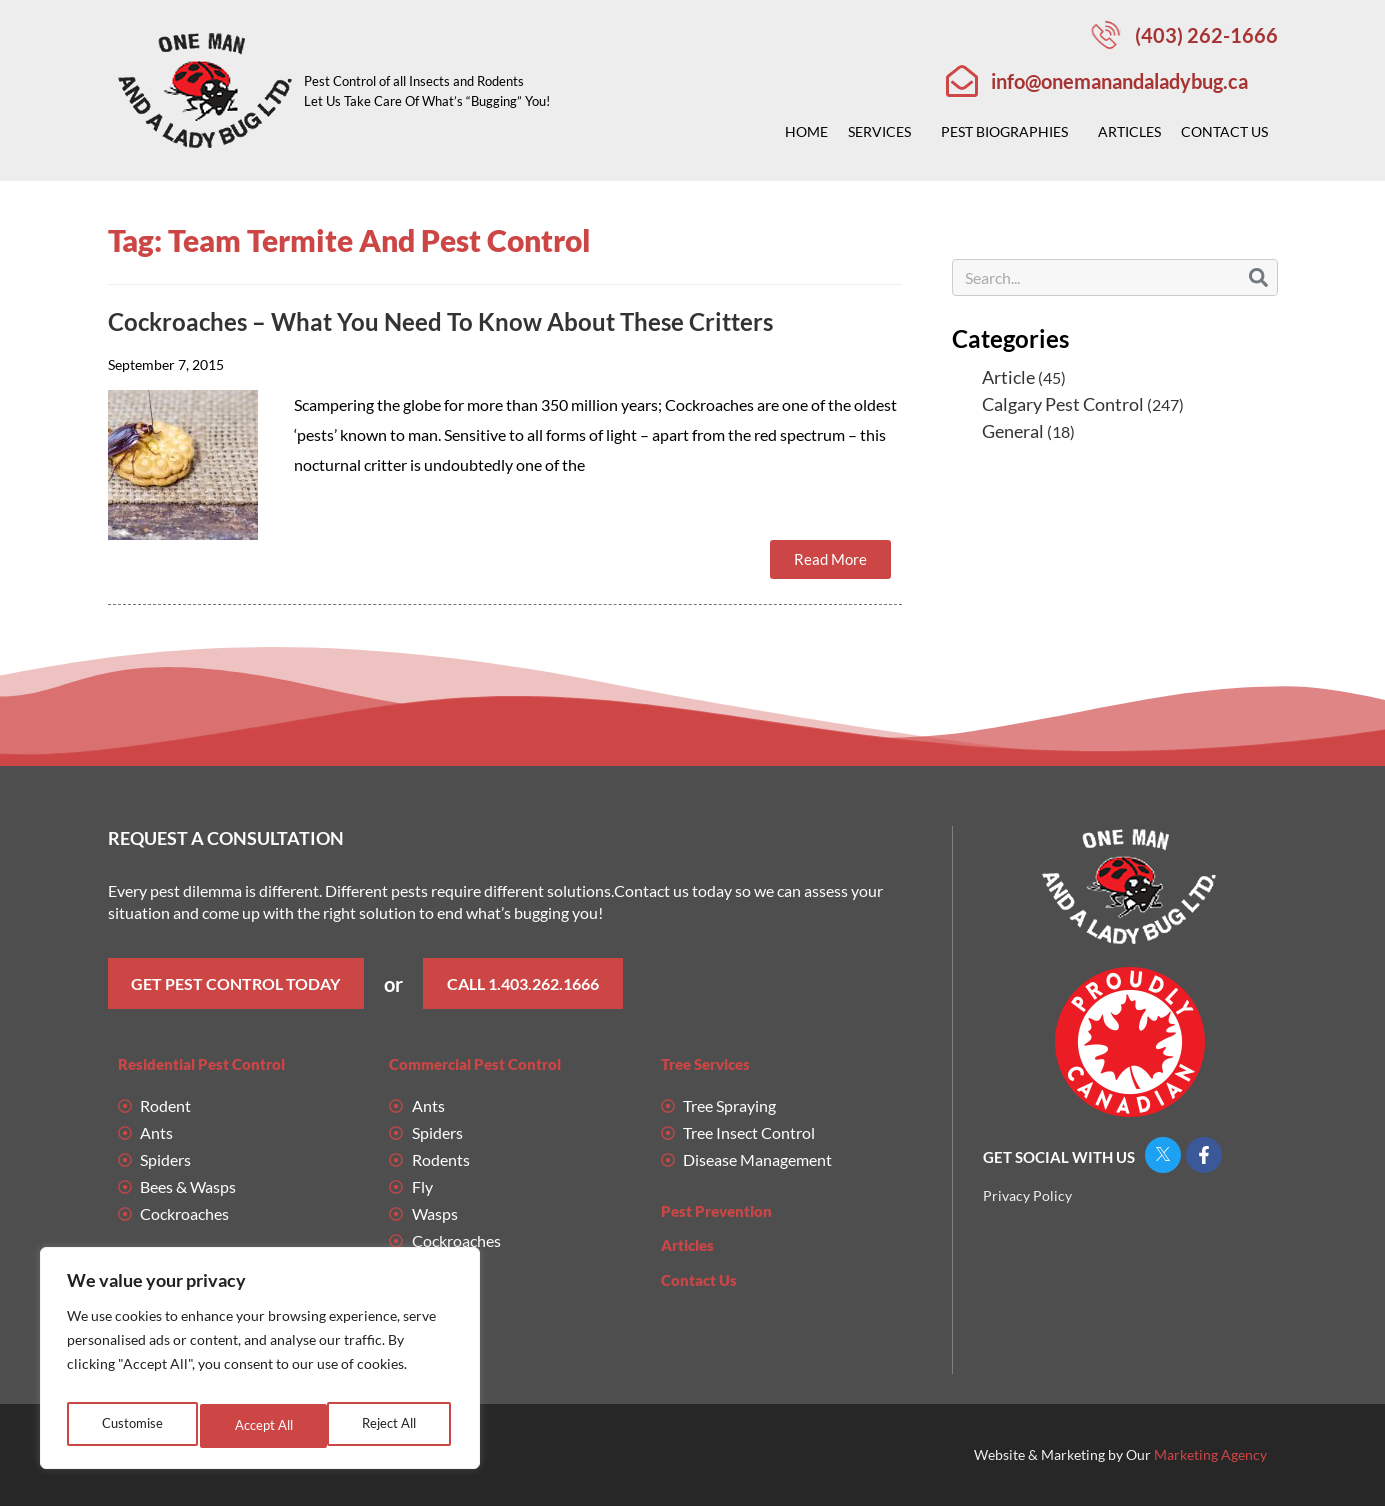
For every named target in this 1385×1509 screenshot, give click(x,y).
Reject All (261, 1425)
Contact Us (1229, 132)
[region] (260, 1364)
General (1013, 431)
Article (1008, 377)
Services (884, 132)
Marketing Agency (1210, 1457)
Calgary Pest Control (1063, 404)
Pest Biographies (1009, 132)
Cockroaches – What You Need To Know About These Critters (440, 321)
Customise (130, 1425)
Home (806, 131)
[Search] (1258, 277)
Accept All (390, 1425)
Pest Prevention (716, 1214)
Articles (1129, 131)
